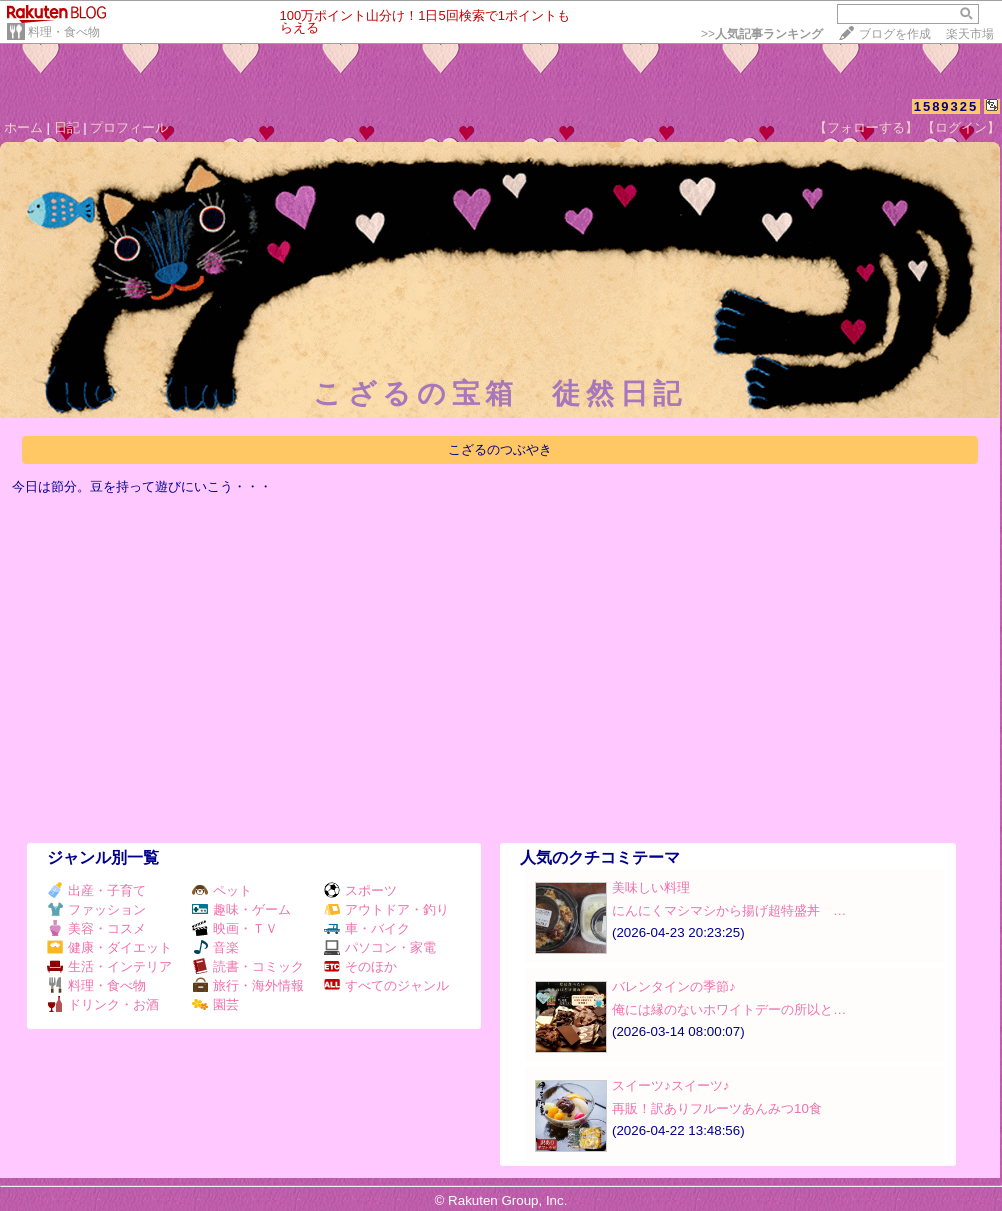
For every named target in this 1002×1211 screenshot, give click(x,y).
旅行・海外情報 (248, 985)
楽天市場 (970, 34)
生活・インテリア (109, 966)
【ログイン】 (961, 127)
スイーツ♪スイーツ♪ (670, 1085)
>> (762, 34)
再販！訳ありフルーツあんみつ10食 (717, 1108)
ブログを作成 (895, 34)
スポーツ (360, 890)
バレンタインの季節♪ (674, 986)
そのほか (360, 966)
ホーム (23, 127)
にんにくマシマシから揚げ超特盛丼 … (729, 910)
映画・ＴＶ (235, 928)
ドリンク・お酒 (103, 1004)
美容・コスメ (96, 928)
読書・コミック (248, 966)
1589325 (946, 106)
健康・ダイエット (109, 947)
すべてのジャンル (386, 985)
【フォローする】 (866, 127)
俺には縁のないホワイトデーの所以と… (729, 1009)
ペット (222, 890)
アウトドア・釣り (386, 909)
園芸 (215, 1004)
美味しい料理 (651, 887)
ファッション (96, 909)
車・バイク (367, 928)
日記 (67, 127)
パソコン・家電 (380, 947)
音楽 (215, 947)
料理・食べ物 (64, 32)
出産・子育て (96, 890)
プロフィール (129, 127)
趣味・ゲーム (241, 909)
